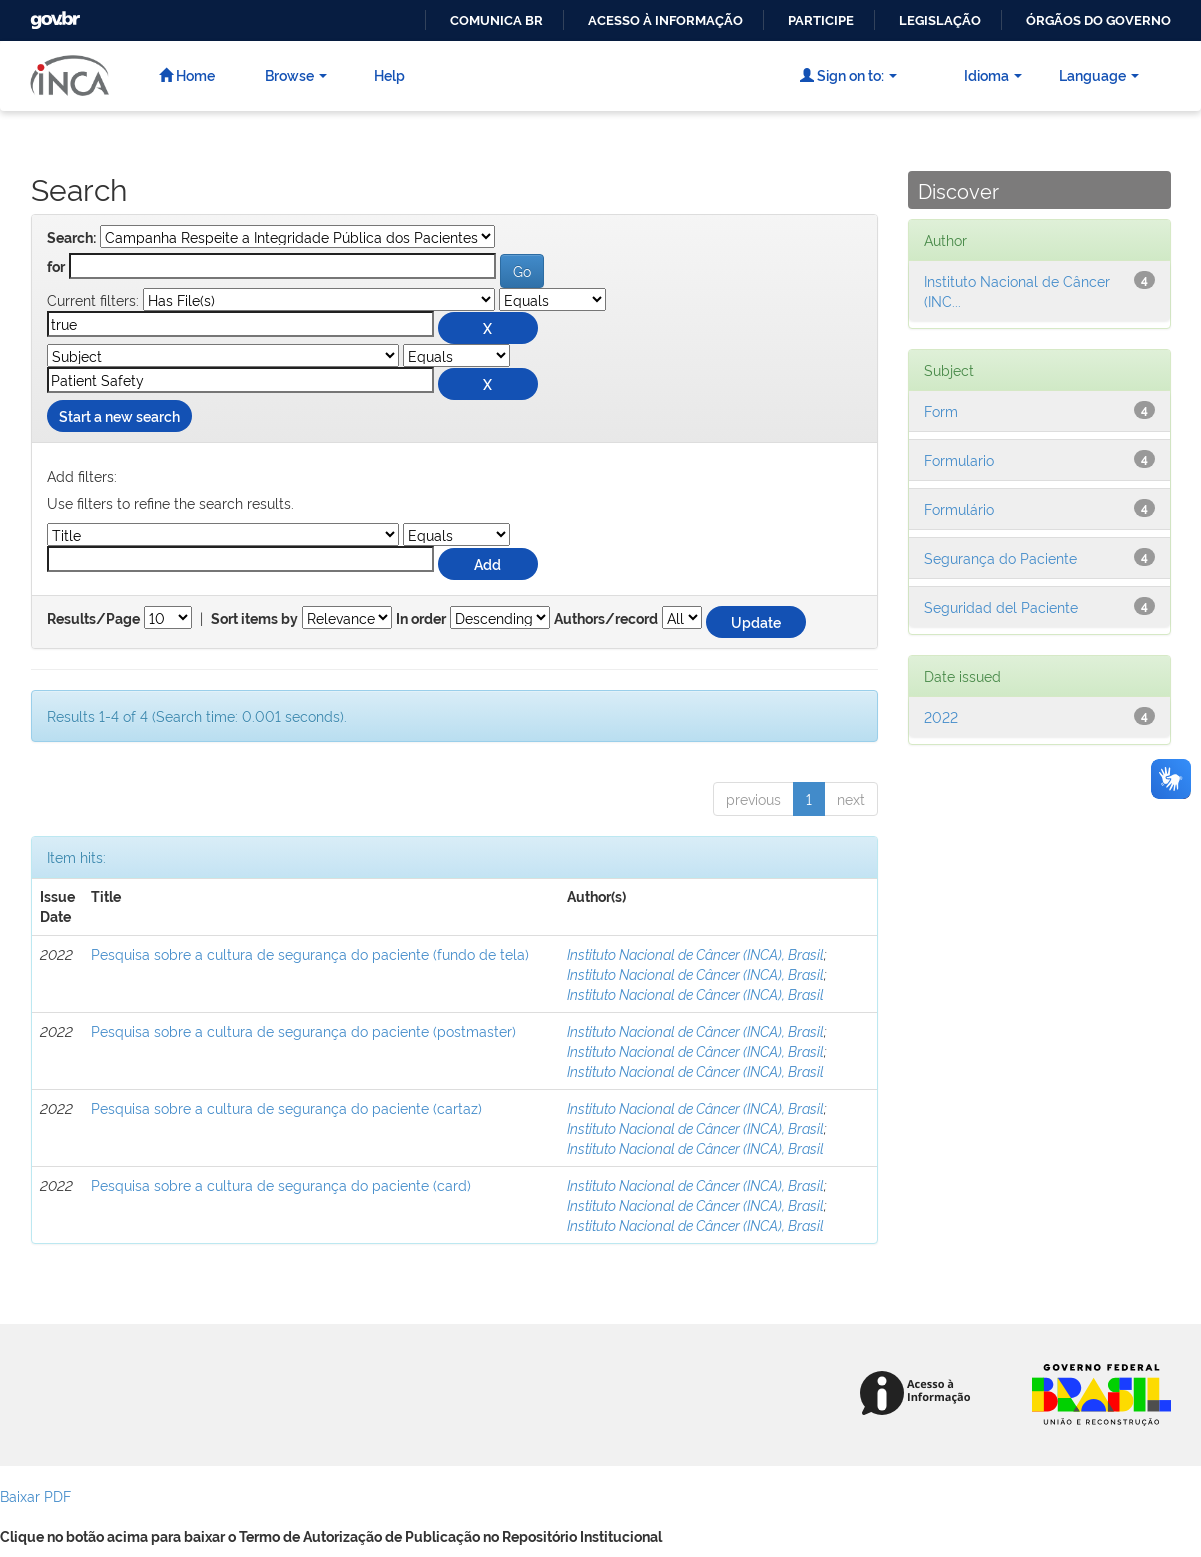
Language (1099, 74)
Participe (821, 20)
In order (421, 619)
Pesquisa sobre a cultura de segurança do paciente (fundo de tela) (310, 953)
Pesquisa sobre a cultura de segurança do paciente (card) (281, 1184)
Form (941, 410)
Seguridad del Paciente (1001, 606)
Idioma (993, 74)
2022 (941, 716)
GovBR (53, 14)
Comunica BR (496, 20)
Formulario (959, 459)
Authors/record (606, 619)
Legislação (940, 20)
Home (187, 74)
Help (389, 74)
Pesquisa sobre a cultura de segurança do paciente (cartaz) (286, 1107)
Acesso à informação (665, 20)
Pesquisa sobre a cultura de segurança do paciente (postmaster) (303, 1030)
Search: (71, 238)
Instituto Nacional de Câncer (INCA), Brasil (695, 953)
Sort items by (254, 619)
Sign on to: (848, 74)
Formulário (959, 508)
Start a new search (119, 415)
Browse (296, 74)
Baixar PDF (35, 1495)
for (56, 267)
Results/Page (93, 619)
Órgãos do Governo (1098, 20)
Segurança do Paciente (1000, 557)
